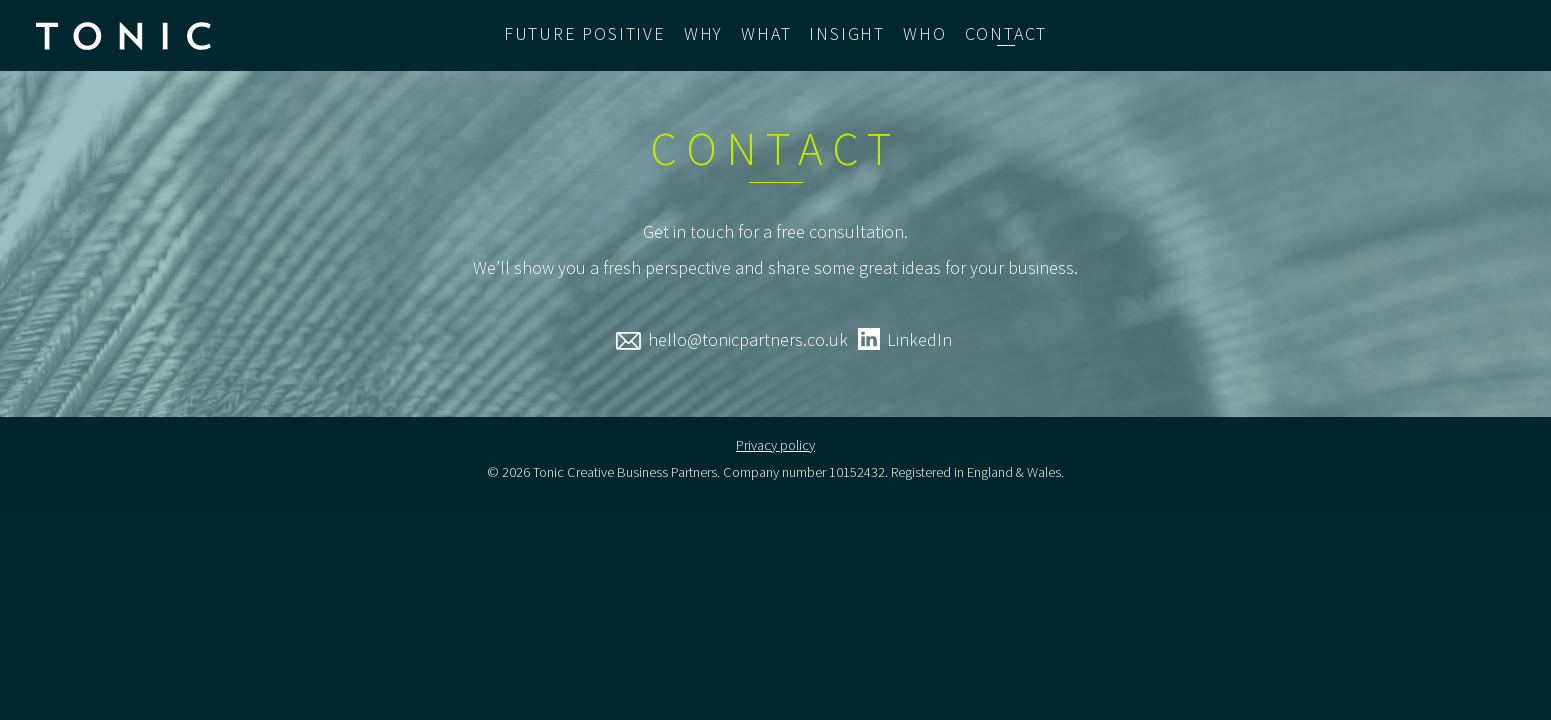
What (766, 33)
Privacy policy (775, 445)
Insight (847, 33)
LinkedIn (919, 339)
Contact (1006, 33)
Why (703, 33)
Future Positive (585, 33)
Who (924, 33)
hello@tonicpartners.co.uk (748, 339)
